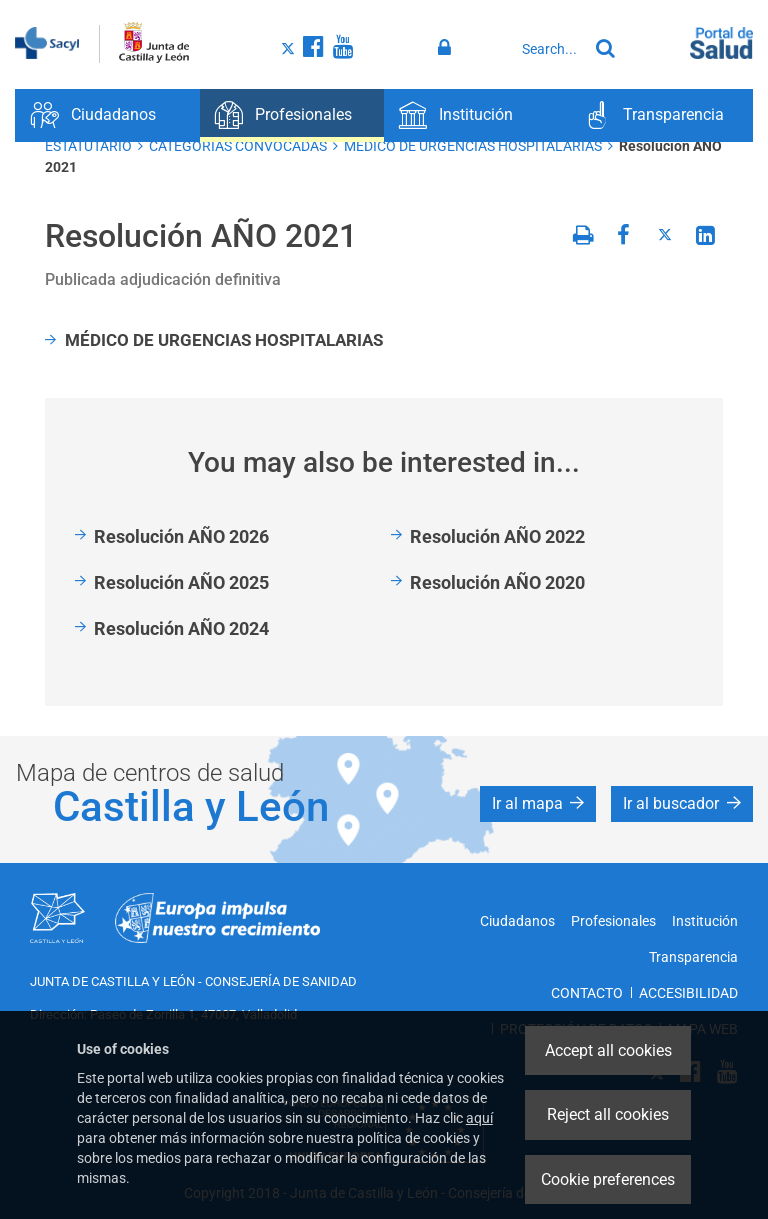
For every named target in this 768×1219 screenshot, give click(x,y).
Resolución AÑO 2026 (181, 536)
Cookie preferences (608, 1179)
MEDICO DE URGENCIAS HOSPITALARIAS (473, 146)
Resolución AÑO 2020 (497, 582)
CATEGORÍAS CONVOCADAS (238, 146)
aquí (479, 1118)
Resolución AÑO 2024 (181, 628)
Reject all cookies (608, 1114)
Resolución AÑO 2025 (181, 582)
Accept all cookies (608, 1050)
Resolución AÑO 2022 (497, 536)
